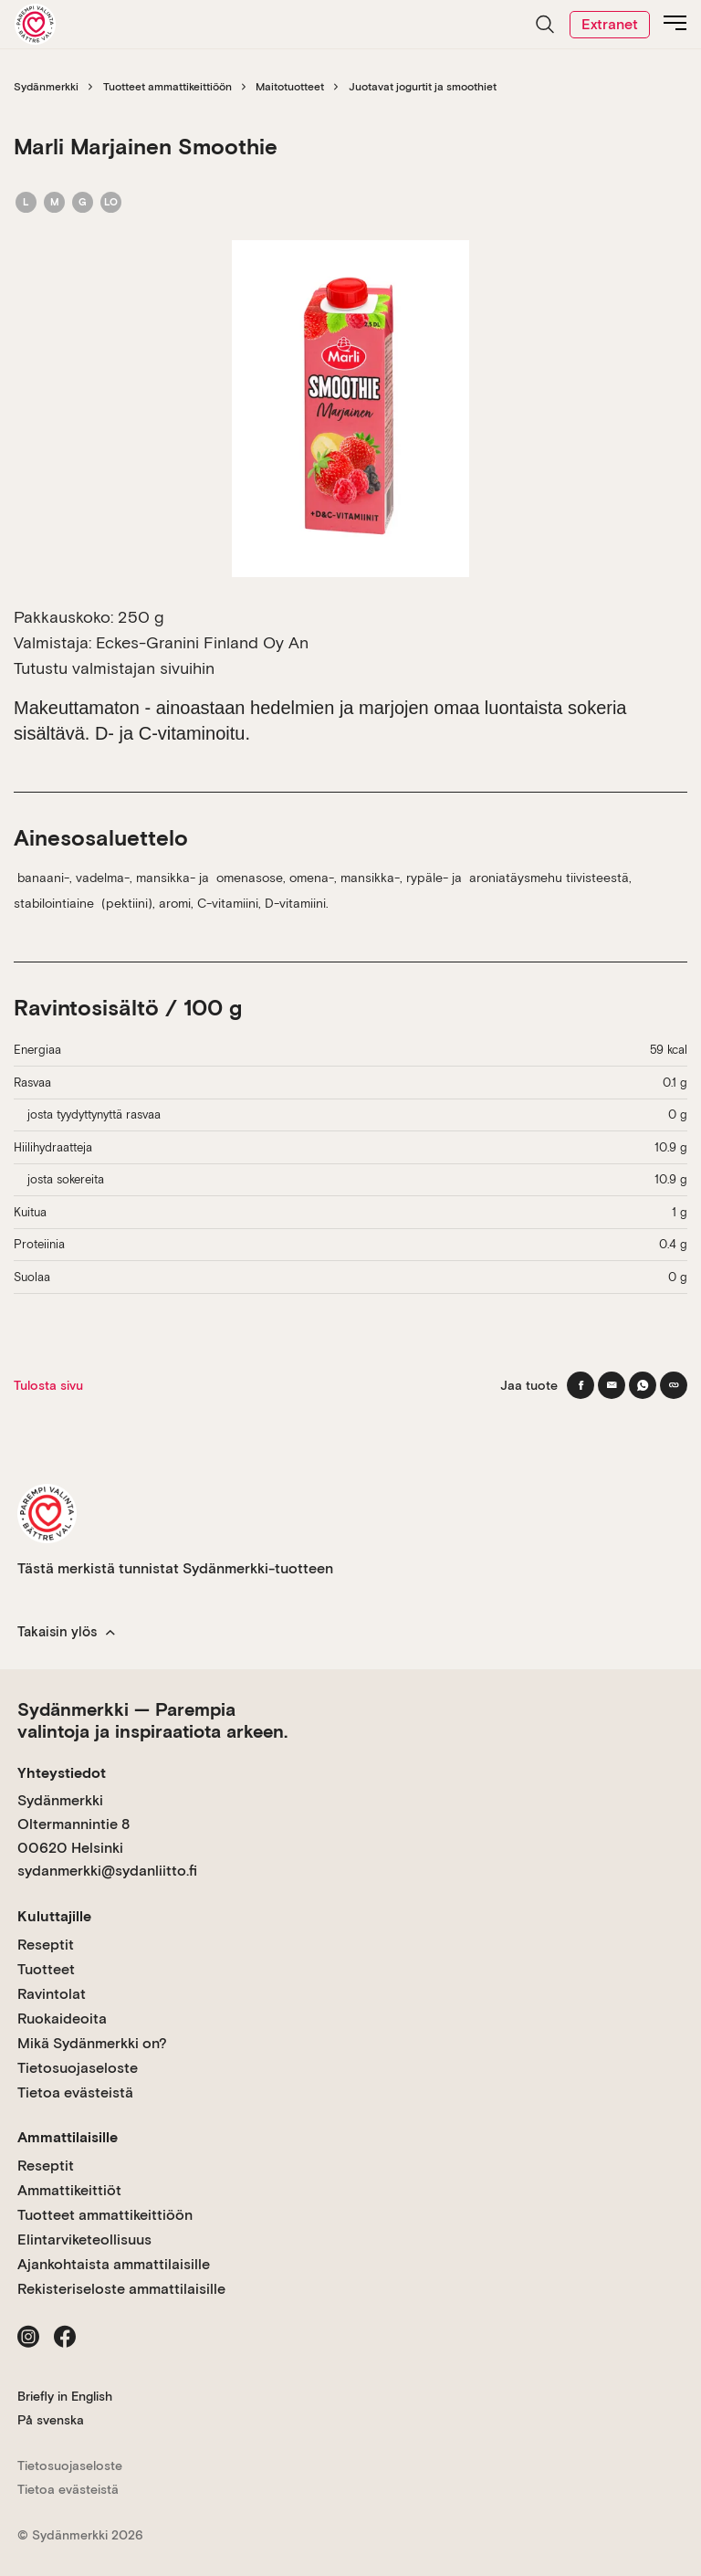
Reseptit (45, 1944)
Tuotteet (46, 1969)
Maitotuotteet (290, 86)
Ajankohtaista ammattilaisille (113, 2264)
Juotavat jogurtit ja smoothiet (423, 86)
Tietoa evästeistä (75, 2092)
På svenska (50, 2420)
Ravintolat (51, 1994)
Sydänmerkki (46, 86)
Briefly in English (64, 2396)
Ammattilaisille (67, 2137)
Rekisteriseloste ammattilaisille (121, 2288)
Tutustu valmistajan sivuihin (114, 668)
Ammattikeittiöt (69, 2190)
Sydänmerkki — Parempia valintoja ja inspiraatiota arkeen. (152, 1720)
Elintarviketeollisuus (84, 2239)
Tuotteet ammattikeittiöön (167, 86)
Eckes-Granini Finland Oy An (202, 642)
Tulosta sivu (48, 1385)
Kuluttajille (54, 1916)
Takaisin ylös (66, 1632)
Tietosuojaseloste (77, 2068)
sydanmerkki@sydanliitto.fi (107, 1870)
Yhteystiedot (61, 1773)
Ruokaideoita (62, 2018)
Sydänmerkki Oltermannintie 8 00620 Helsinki (73, 1824)
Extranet (609, 24)
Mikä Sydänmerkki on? (92, 2043)
